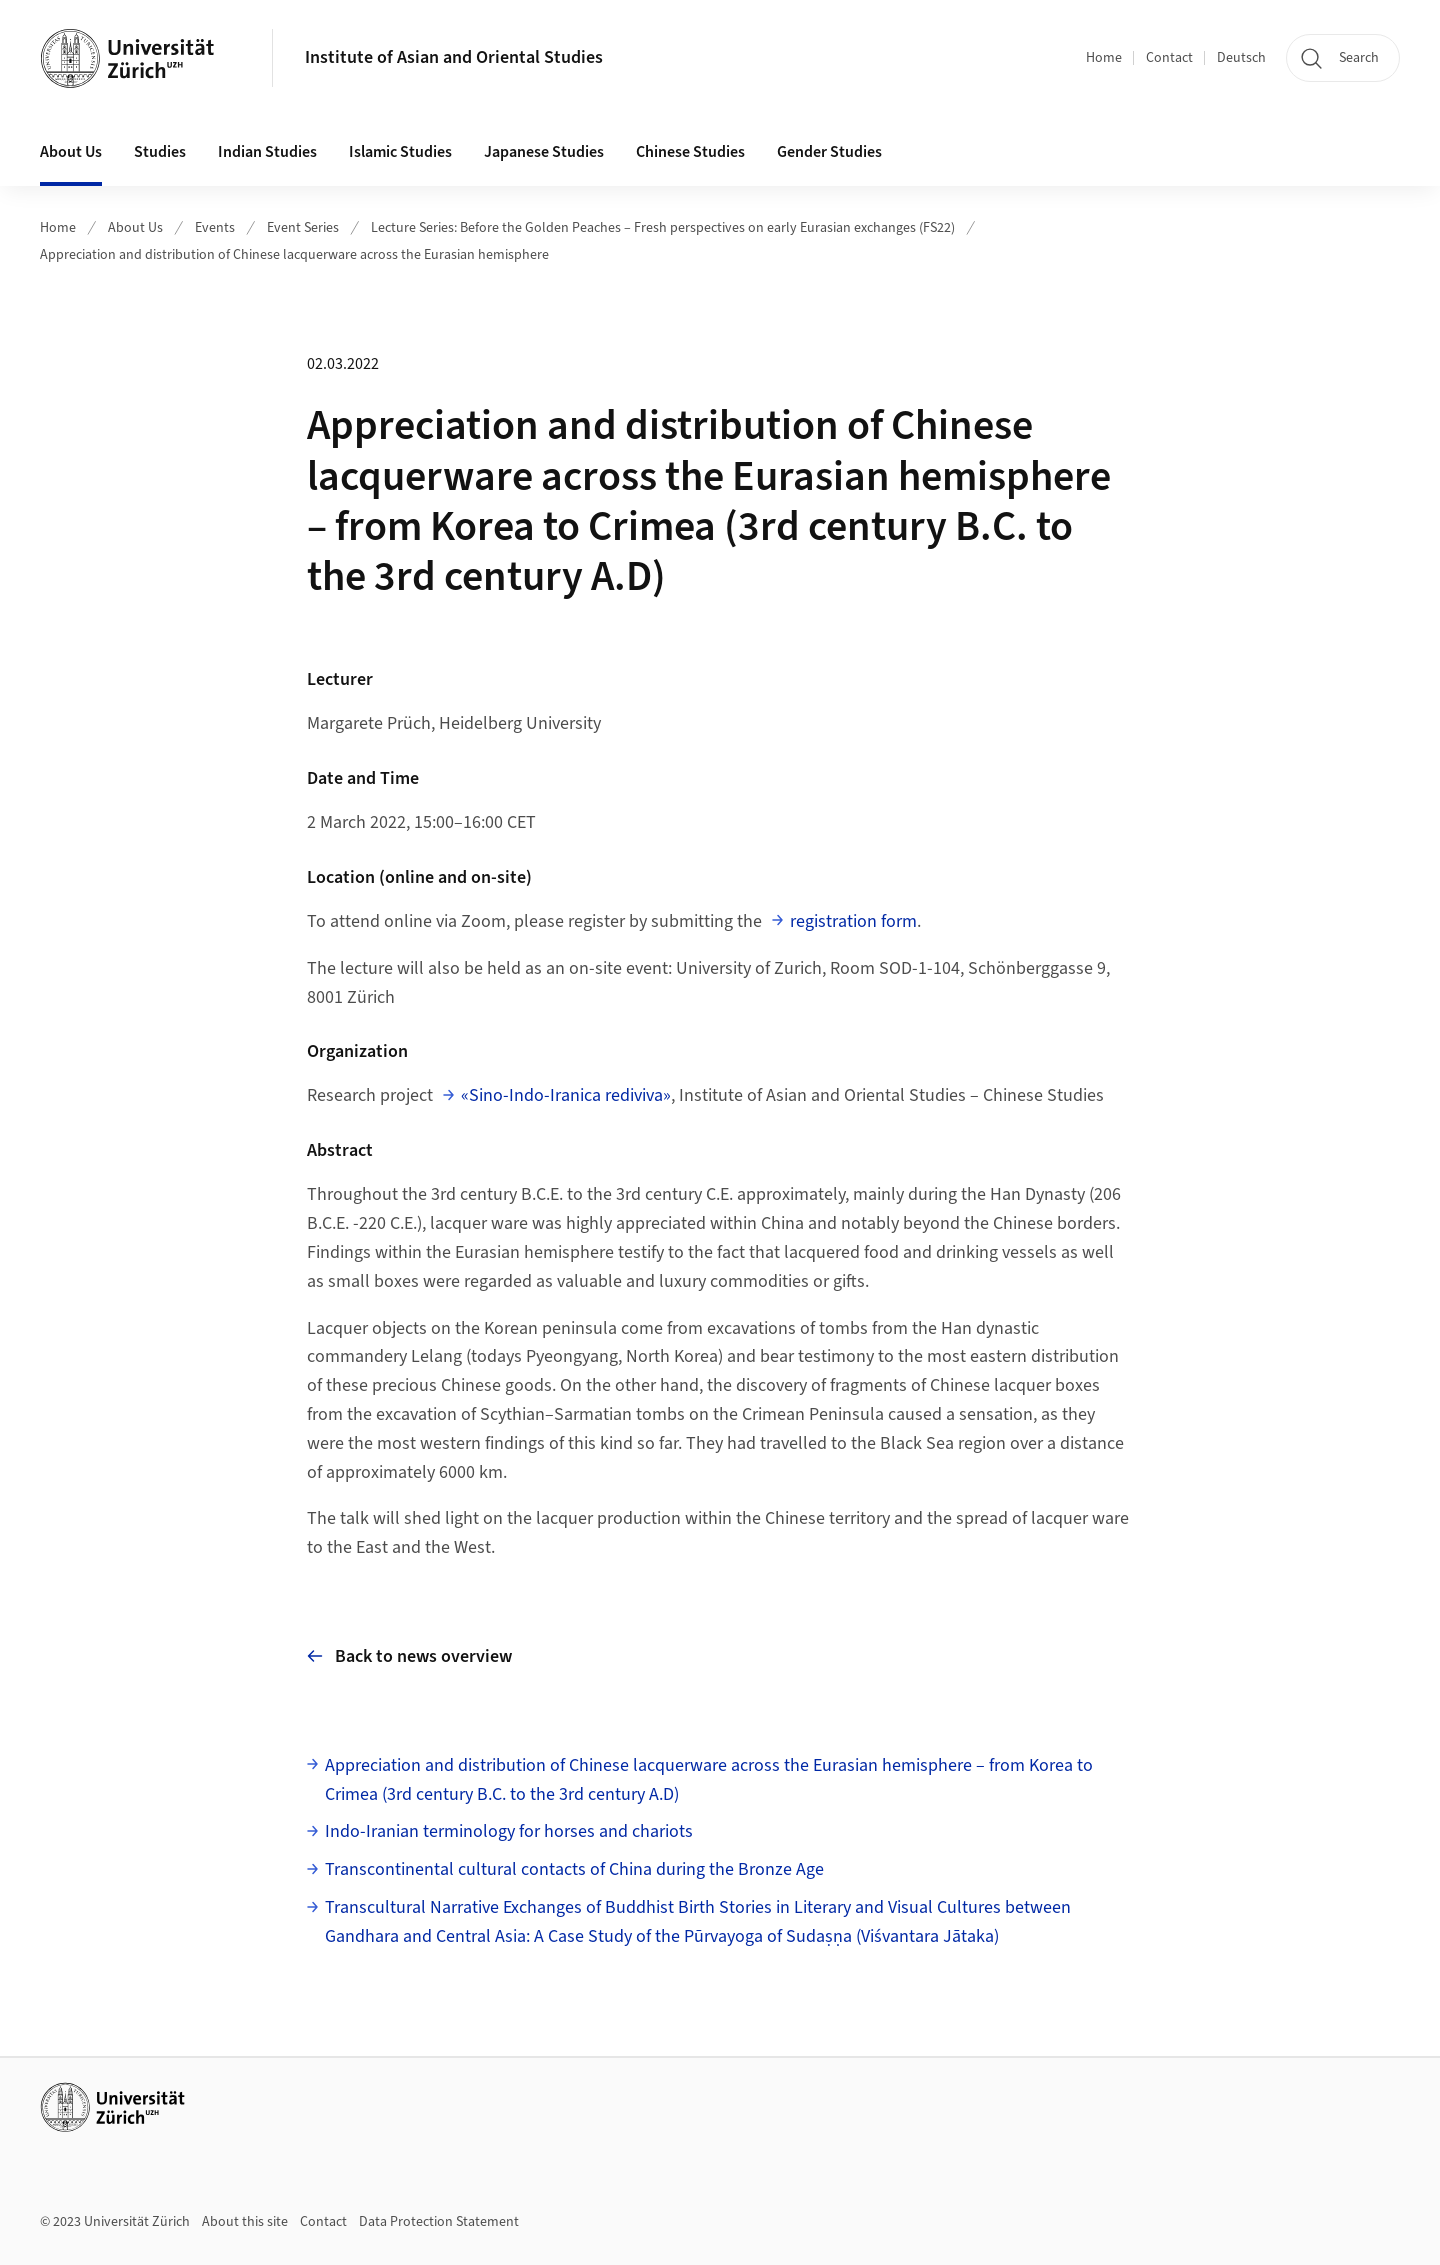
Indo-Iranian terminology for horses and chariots (509, 1831)
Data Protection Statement (439, 2222)
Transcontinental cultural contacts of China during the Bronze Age (574, 1869)
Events (215, 228)
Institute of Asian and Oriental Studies (454, 57)
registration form (853, 921)
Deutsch (1241, 58)
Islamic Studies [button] (400, 152)
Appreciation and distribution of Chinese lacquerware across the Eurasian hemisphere (294, 255)
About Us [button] (71, 152)
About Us (135, 228)
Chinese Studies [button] (690, 152)
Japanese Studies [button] (544, 152)
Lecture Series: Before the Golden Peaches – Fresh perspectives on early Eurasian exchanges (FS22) (663, 228)
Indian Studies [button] (267, 152)
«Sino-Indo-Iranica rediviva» (566, 1095)
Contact (1169, 58)
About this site (245, 2222)
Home (1104, 58)
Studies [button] (160, 152)
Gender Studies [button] (829, 152)
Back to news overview (409, 1656)
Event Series (303, 228)
